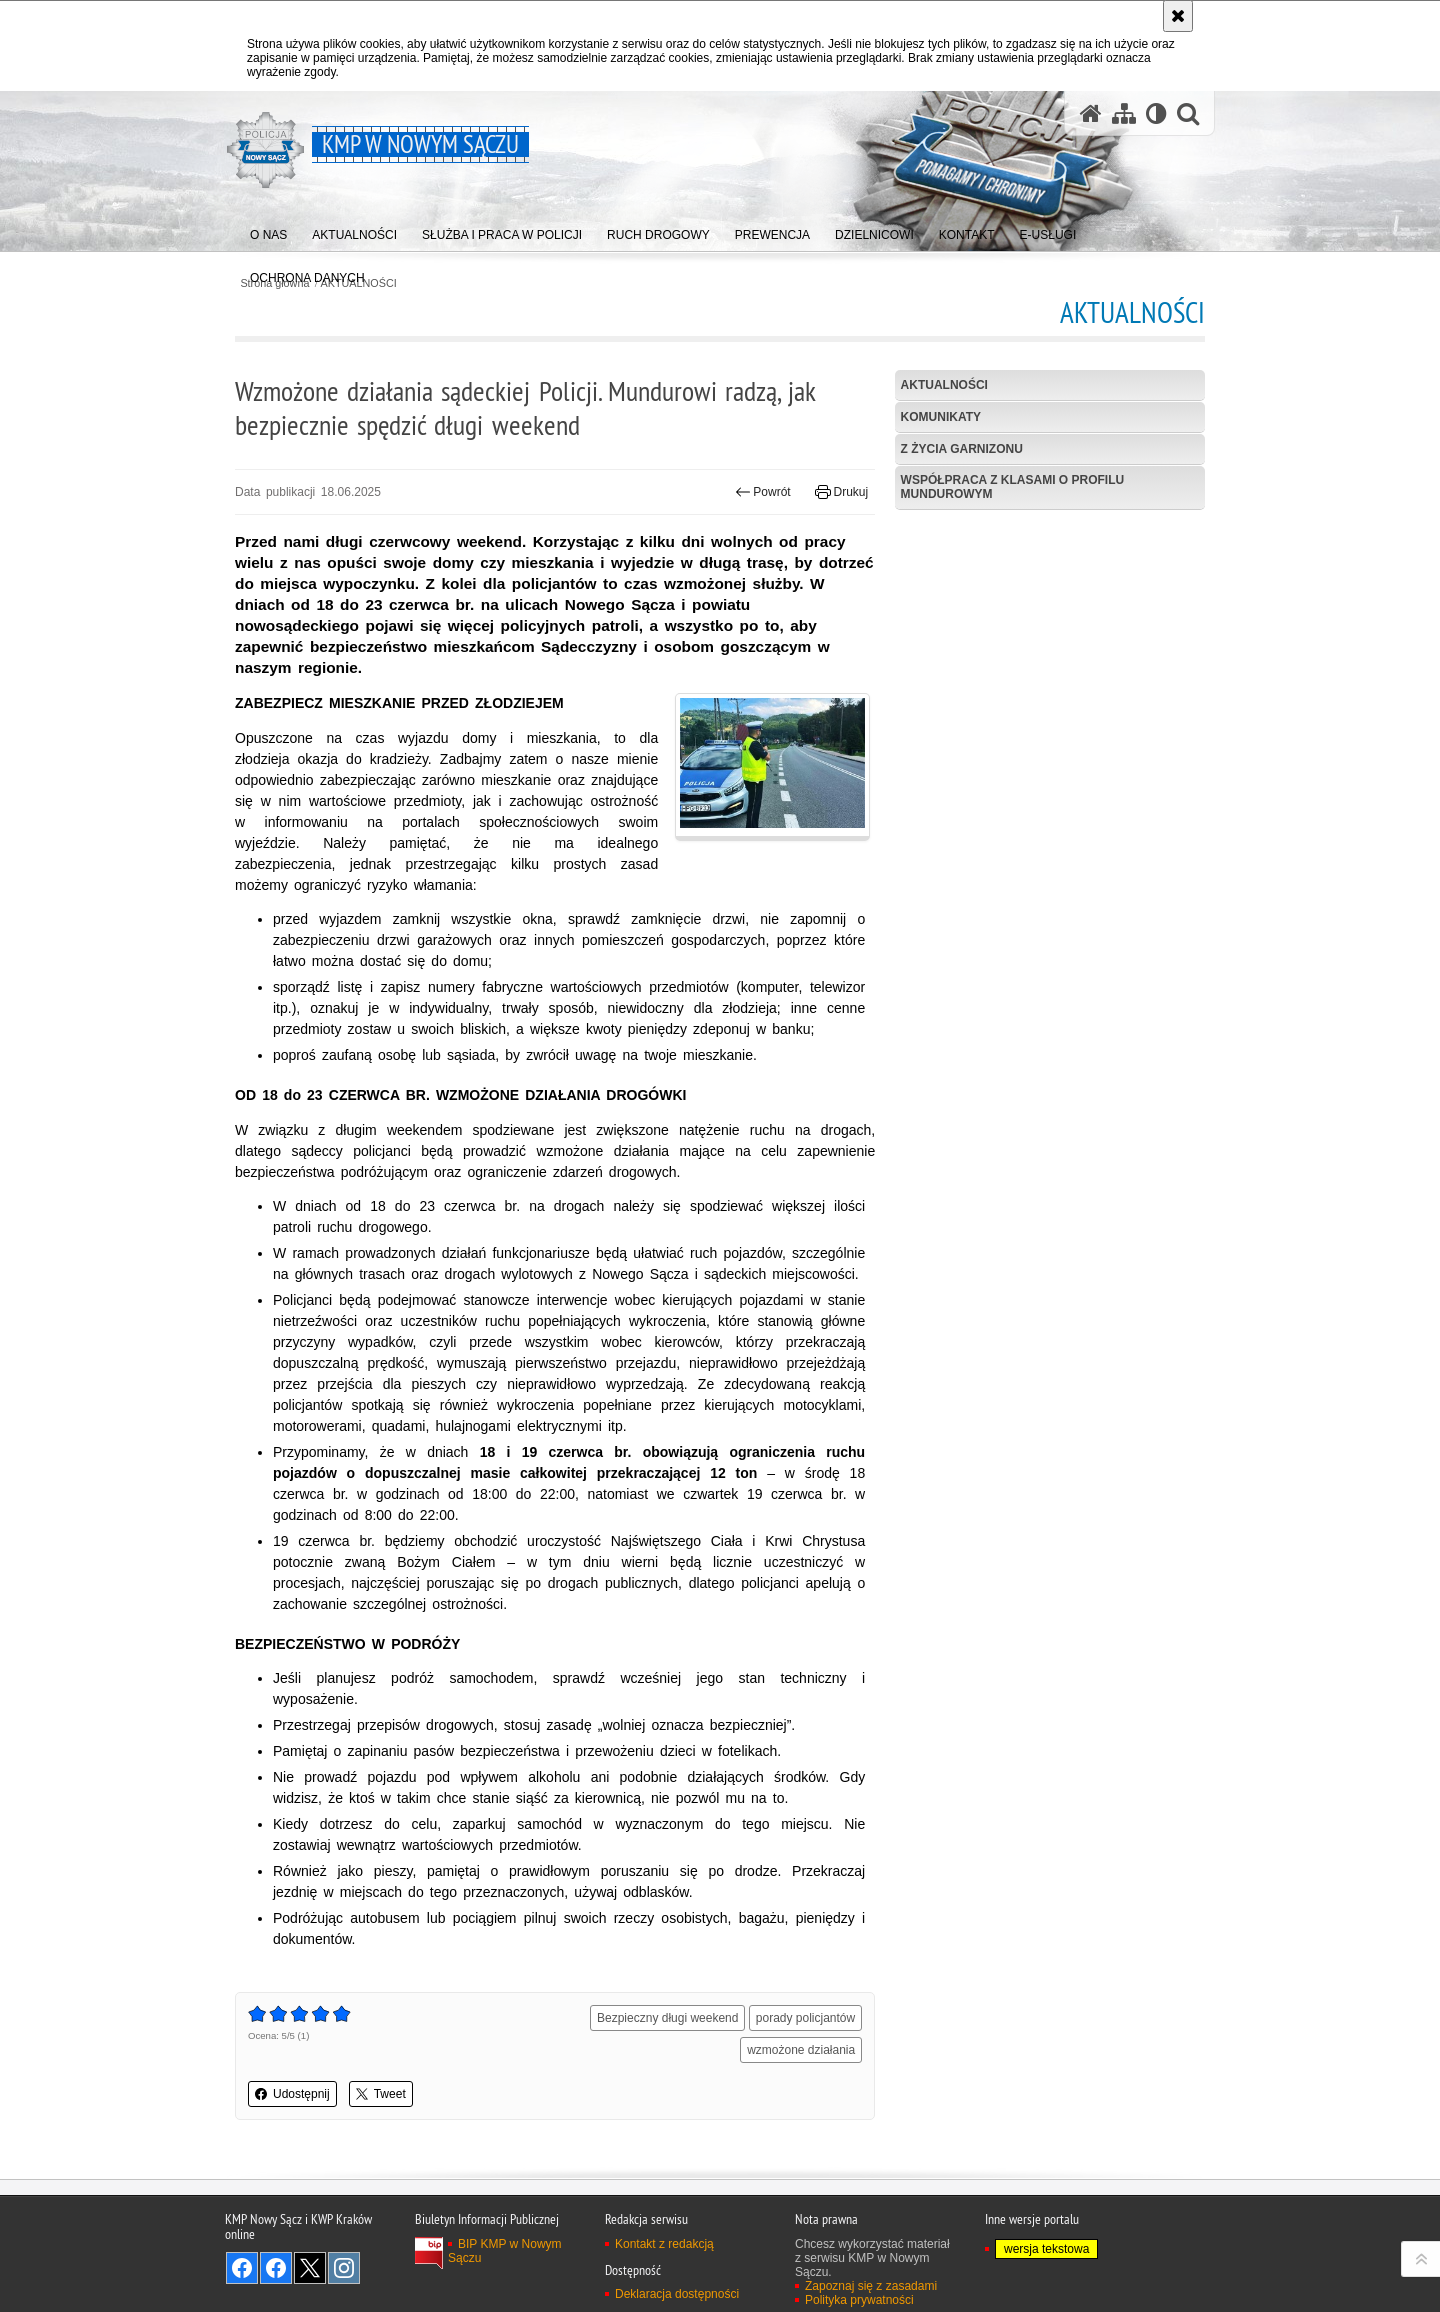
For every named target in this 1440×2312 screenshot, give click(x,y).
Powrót (763, 492)
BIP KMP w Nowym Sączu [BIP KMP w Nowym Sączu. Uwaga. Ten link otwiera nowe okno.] (505, 2251)
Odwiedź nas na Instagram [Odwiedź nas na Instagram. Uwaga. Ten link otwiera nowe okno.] (344, 2268)
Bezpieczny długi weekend (667, 2018)
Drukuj (841, 492)
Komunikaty (941, 417)
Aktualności (944, 385)
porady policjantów (805, 2018)
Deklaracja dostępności (677, 2294)
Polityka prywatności (859, 2300)
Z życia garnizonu (962, 449)
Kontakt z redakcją (664, 2244)
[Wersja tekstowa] (1156, 113)
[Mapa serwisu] (1124, 113)
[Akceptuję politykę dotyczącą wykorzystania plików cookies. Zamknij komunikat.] (1178, 16)
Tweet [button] (381, 2094)
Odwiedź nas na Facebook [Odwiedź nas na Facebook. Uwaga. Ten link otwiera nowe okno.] (242, 2268)
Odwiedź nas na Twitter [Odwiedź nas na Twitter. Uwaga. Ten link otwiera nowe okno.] (310, 2268)
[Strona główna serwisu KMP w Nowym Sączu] (1091, 113)
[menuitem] (268, 230)
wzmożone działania (801, 2050)
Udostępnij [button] (292, 2094)
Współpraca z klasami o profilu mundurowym (1013, 486)
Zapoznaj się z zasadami (871, 2286)
